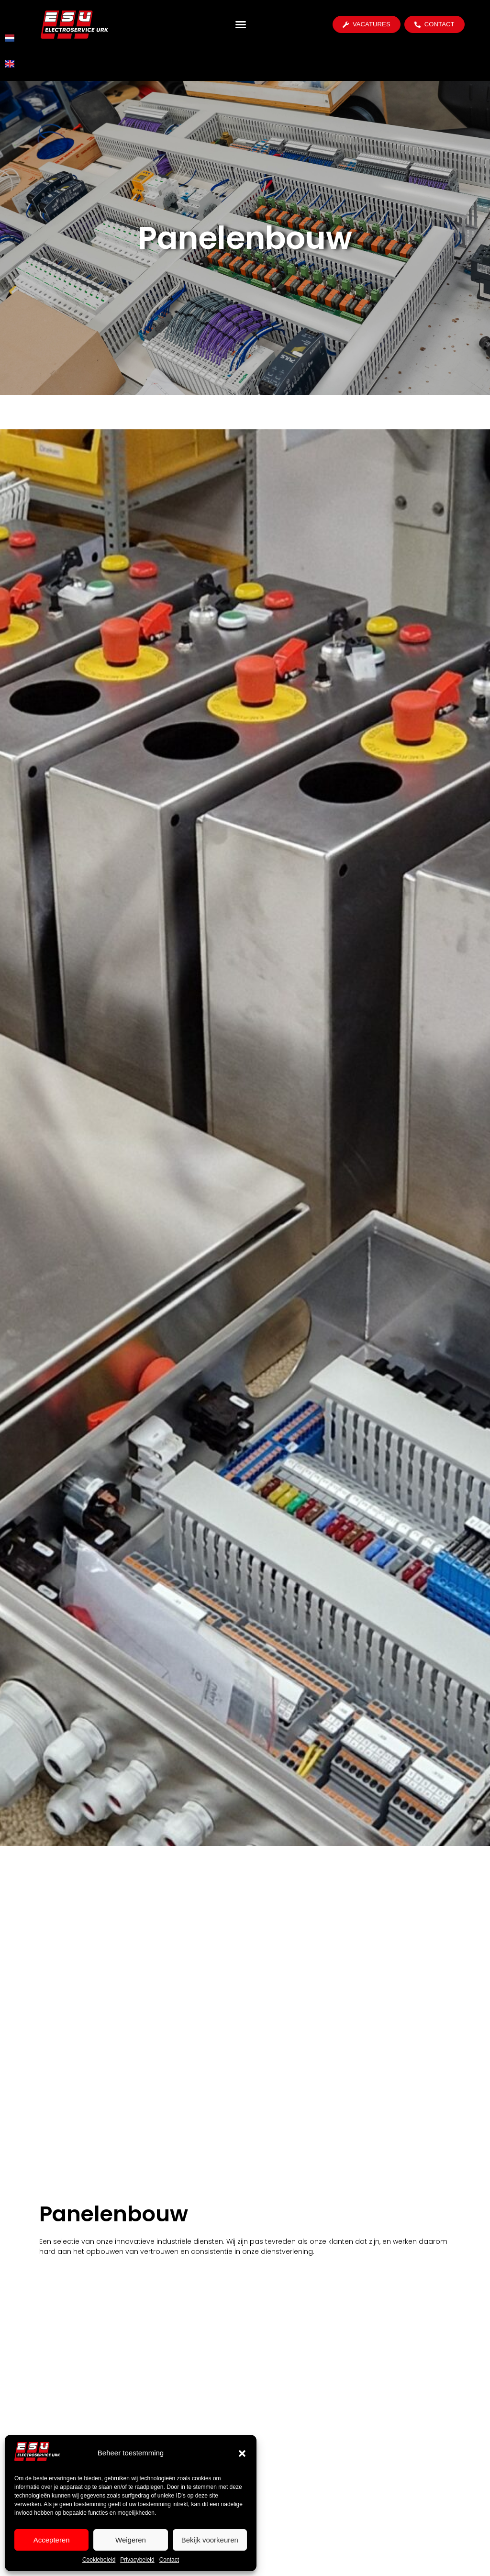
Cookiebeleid (98, 2559)
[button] (242, 2453)
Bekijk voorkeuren (209, 2540)
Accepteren (51, 2540)
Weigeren (130, 2540)
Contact (169, 2559)
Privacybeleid (137, 2559)
